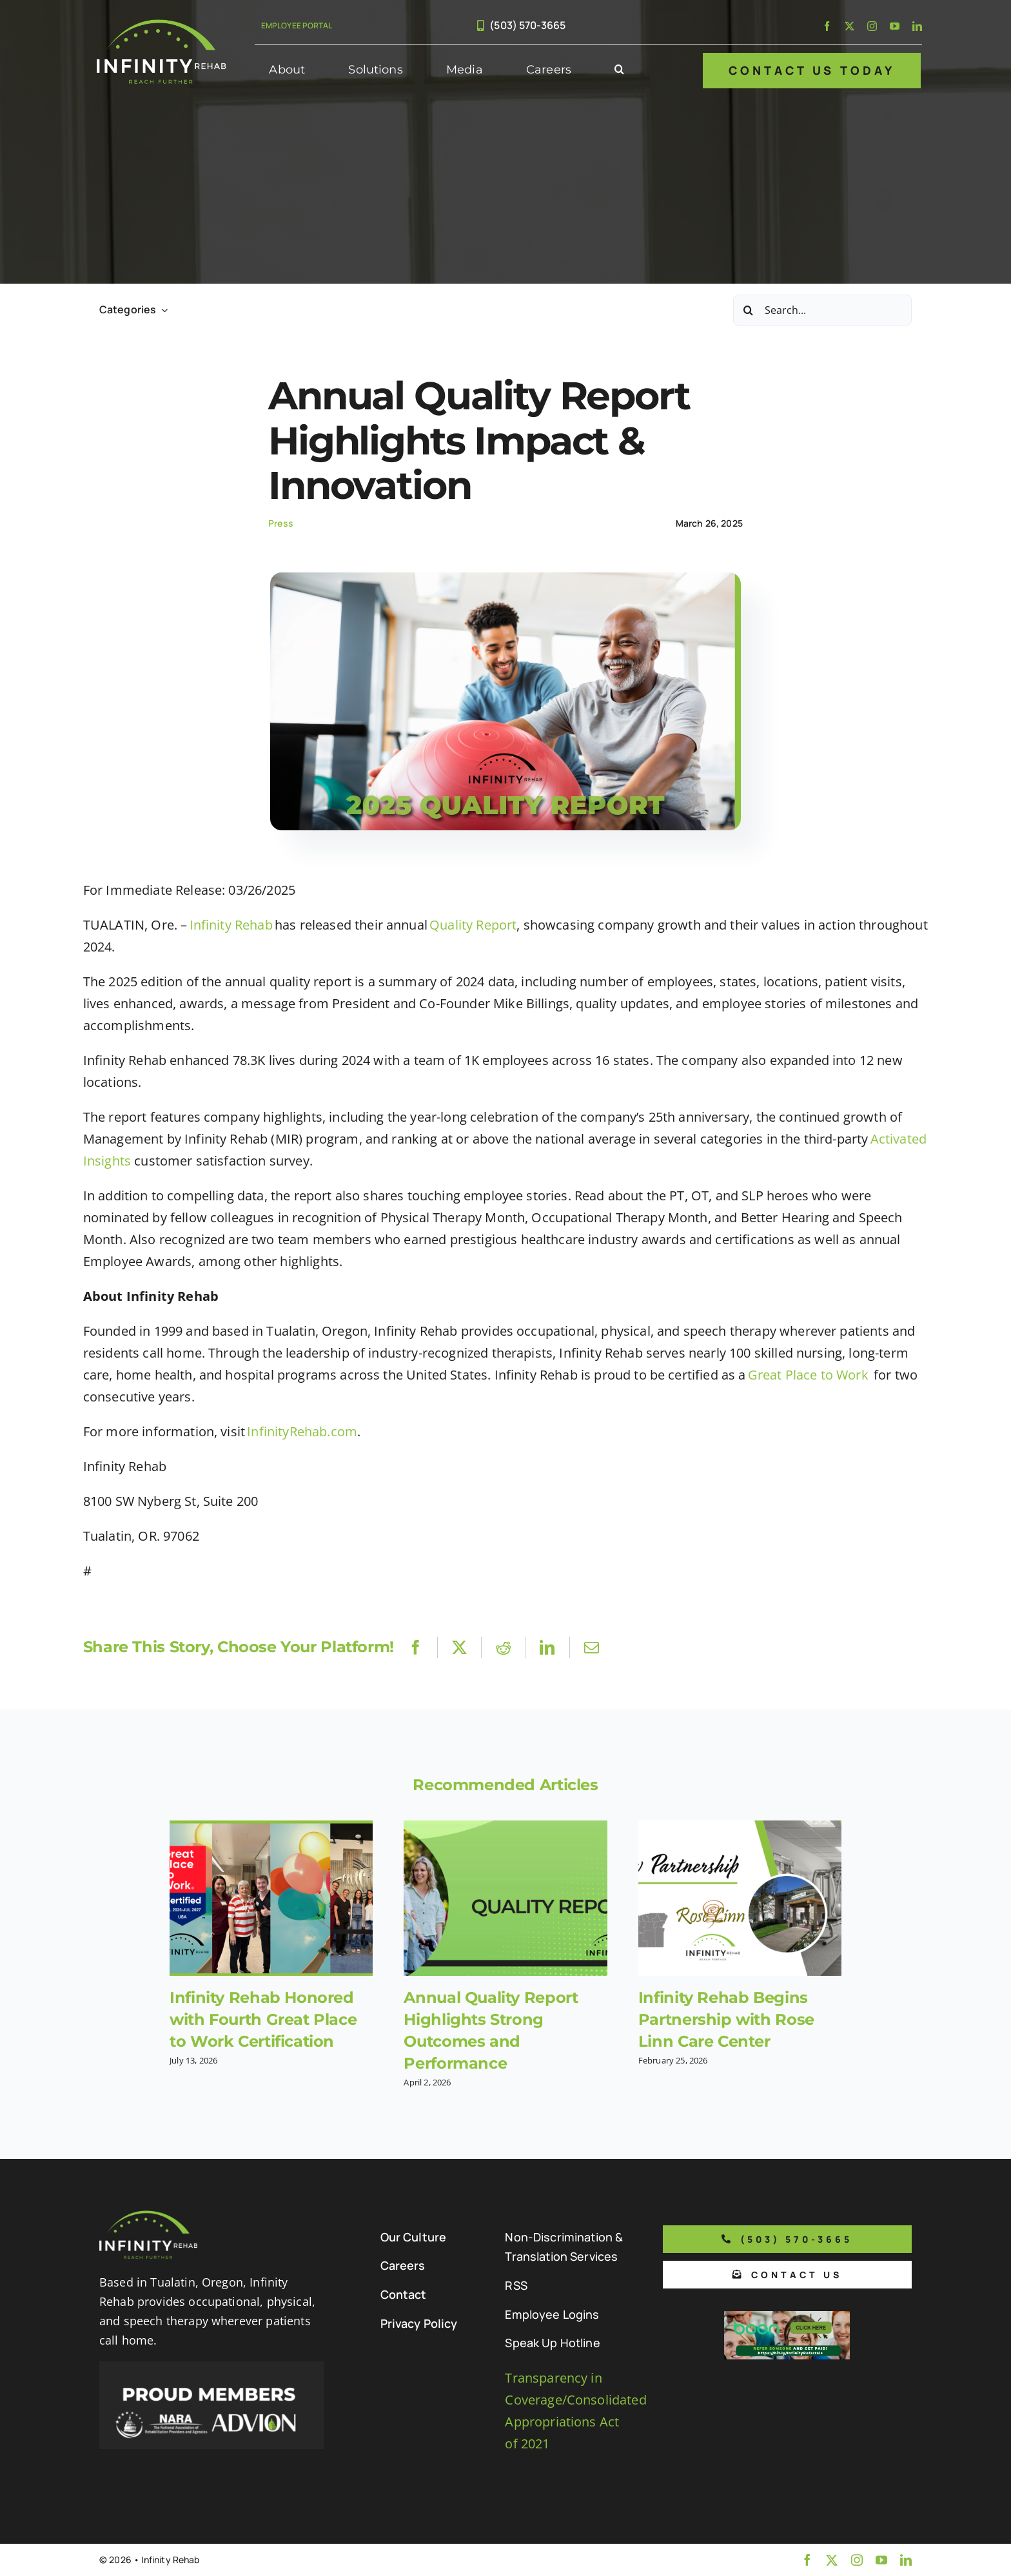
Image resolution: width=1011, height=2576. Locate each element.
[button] (619, 70)
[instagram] (872, 26)
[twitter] (849, 26)
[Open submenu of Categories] (162, 309)
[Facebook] (415, 1647)
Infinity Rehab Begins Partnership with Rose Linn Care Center (726, 2019)
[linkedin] (917, 26)
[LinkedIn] (547, 1647)
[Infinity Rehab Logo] (161, 25)
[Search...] (822, 310)
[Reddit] (503, 1647)
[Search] (748, 310)
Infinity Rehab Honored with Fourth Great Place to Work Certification (263, 2019)
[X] (459, 1647)
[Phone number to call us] (787, 2239)
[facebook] (827, 26)
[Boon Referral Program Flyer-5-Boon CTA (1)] (787, 2317)
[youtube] (894, 26)
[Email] (591, 1647)
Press (280, 523)
